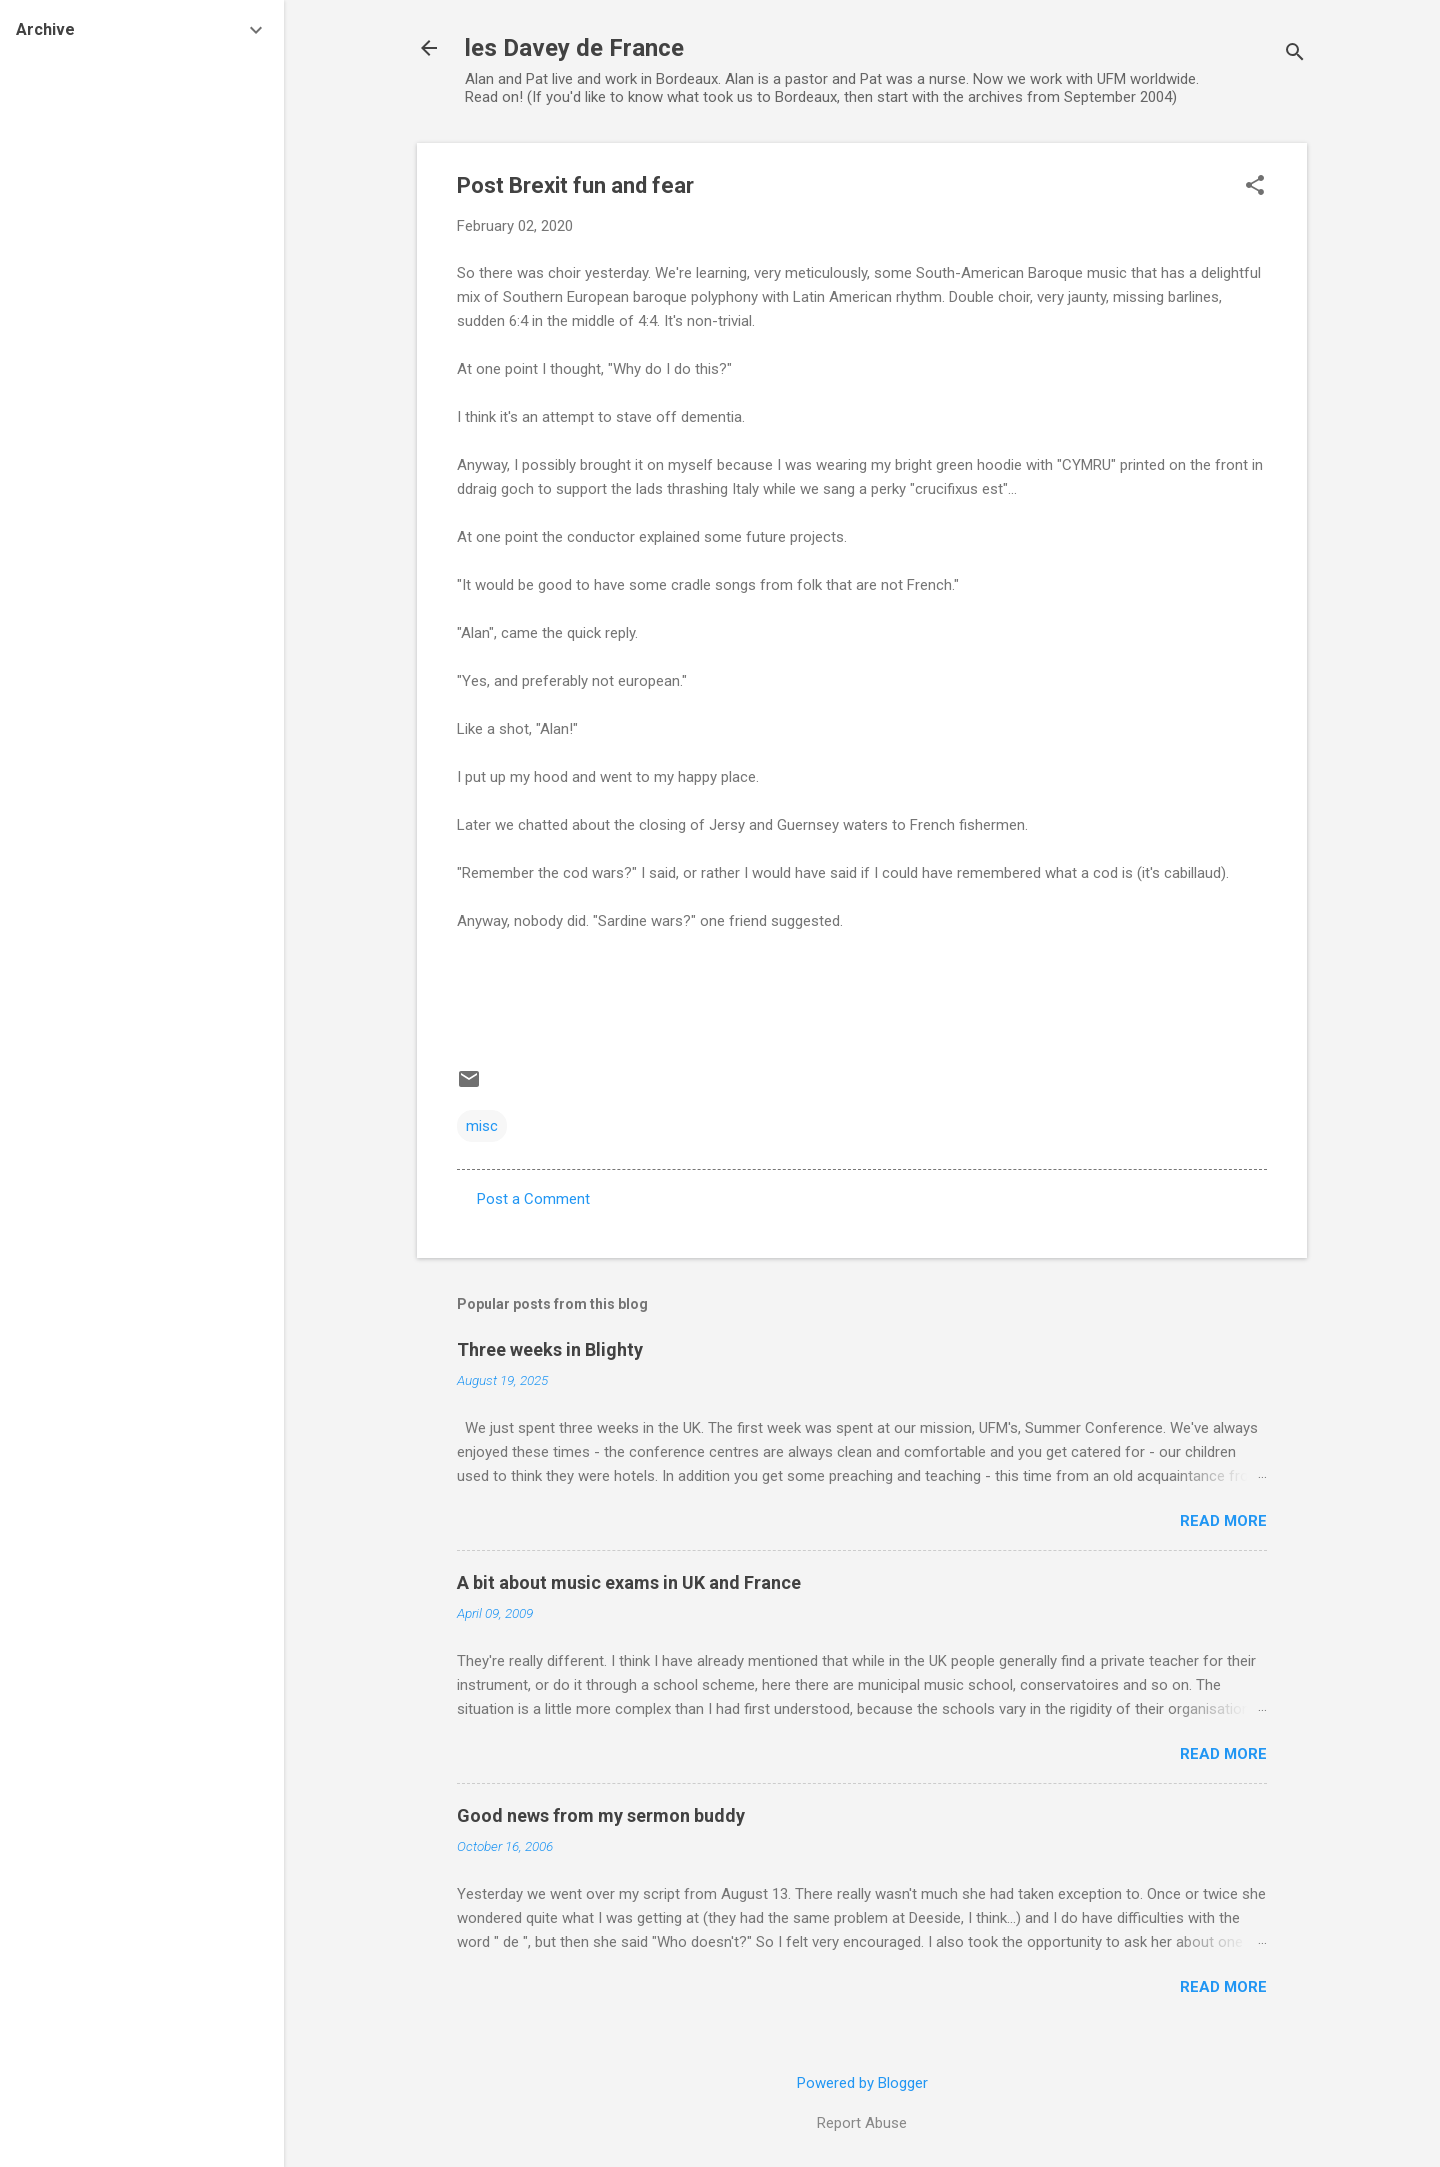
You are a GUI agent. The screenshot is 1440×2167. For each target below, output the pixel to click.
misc (482, 1126)
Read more (1223, 1521)
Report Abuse (862, 2123)
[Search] (1295, 54)
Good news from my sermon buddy (601, 1815)
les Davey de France (574, 48)
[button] (1255, 187)
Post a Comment (533, 1199)
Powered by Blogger (862, 2083)
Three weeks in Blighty (550, 1349)
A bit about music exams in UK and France (629, 1582)
